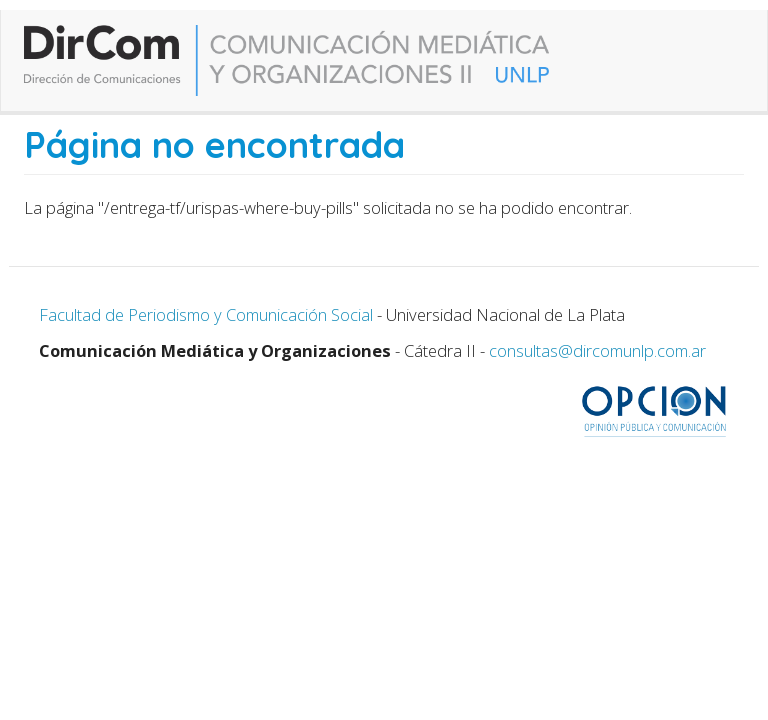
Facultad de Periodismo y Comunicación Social (206, 314)
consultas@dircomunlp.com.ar (597, 350)
